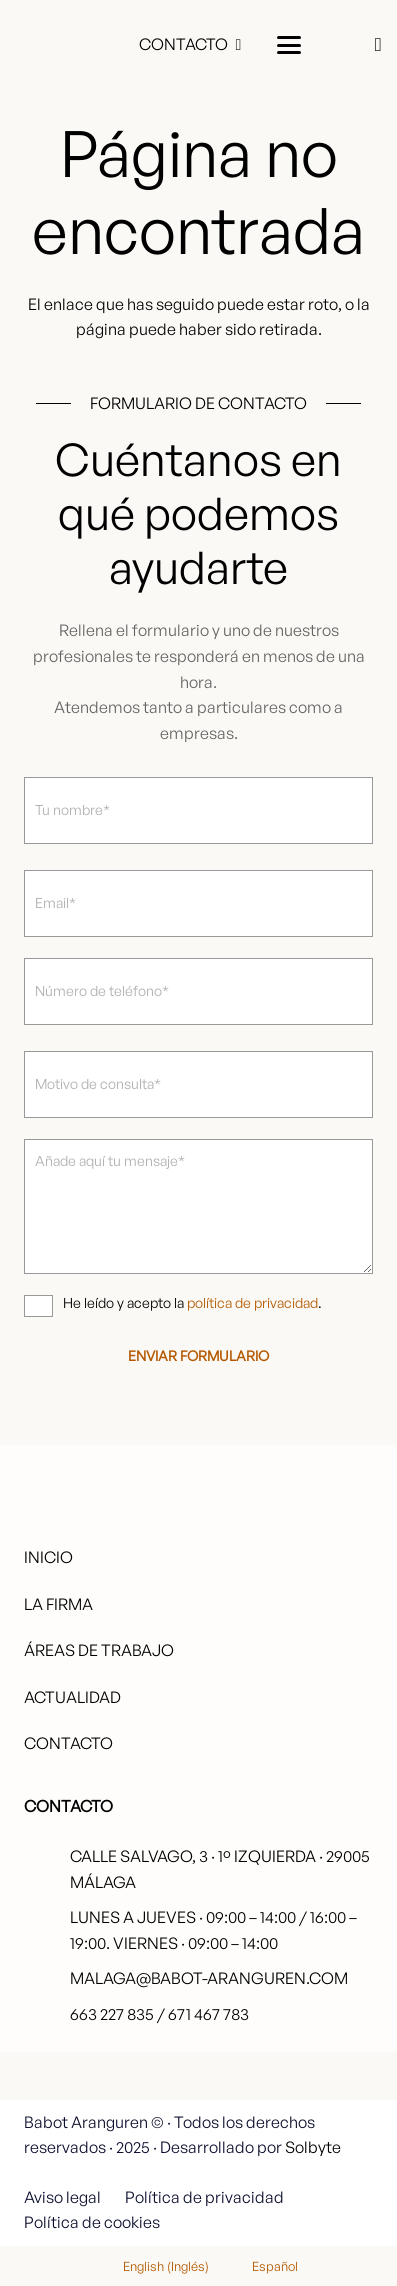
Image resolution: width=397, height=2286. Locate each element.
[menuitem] (154, 2266)
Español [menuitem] (275, 2266)
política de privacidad (252, 1302)
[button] (289, 45)
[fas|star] (321, 2108)
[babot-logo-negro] (63, 45)
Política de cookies (92, 2222)
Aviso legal (62, 2197)
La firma (58, 1604)
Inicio (48, 1557)
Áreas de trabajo (99, 1650)
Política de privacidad (204, 2197)
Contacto (68, 1743)
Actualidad (72, 1697)
